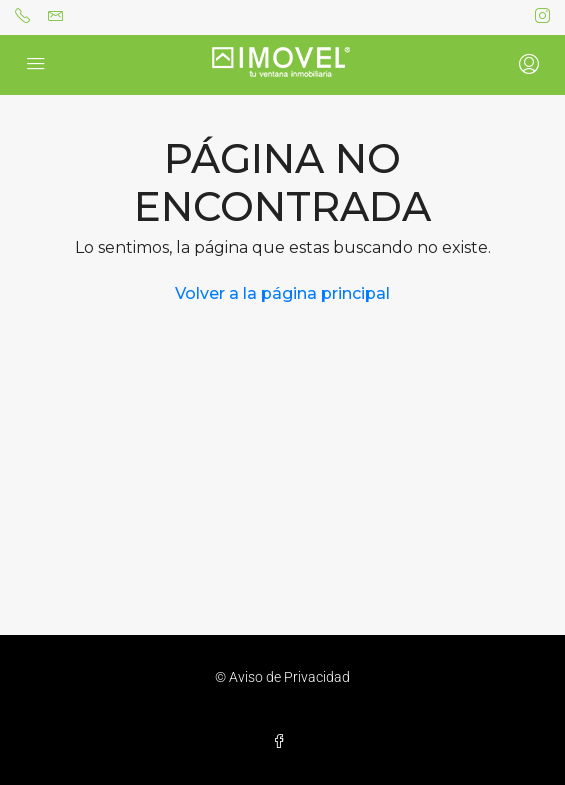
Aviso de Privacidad (289, 677)
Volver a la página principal (282, 293)
